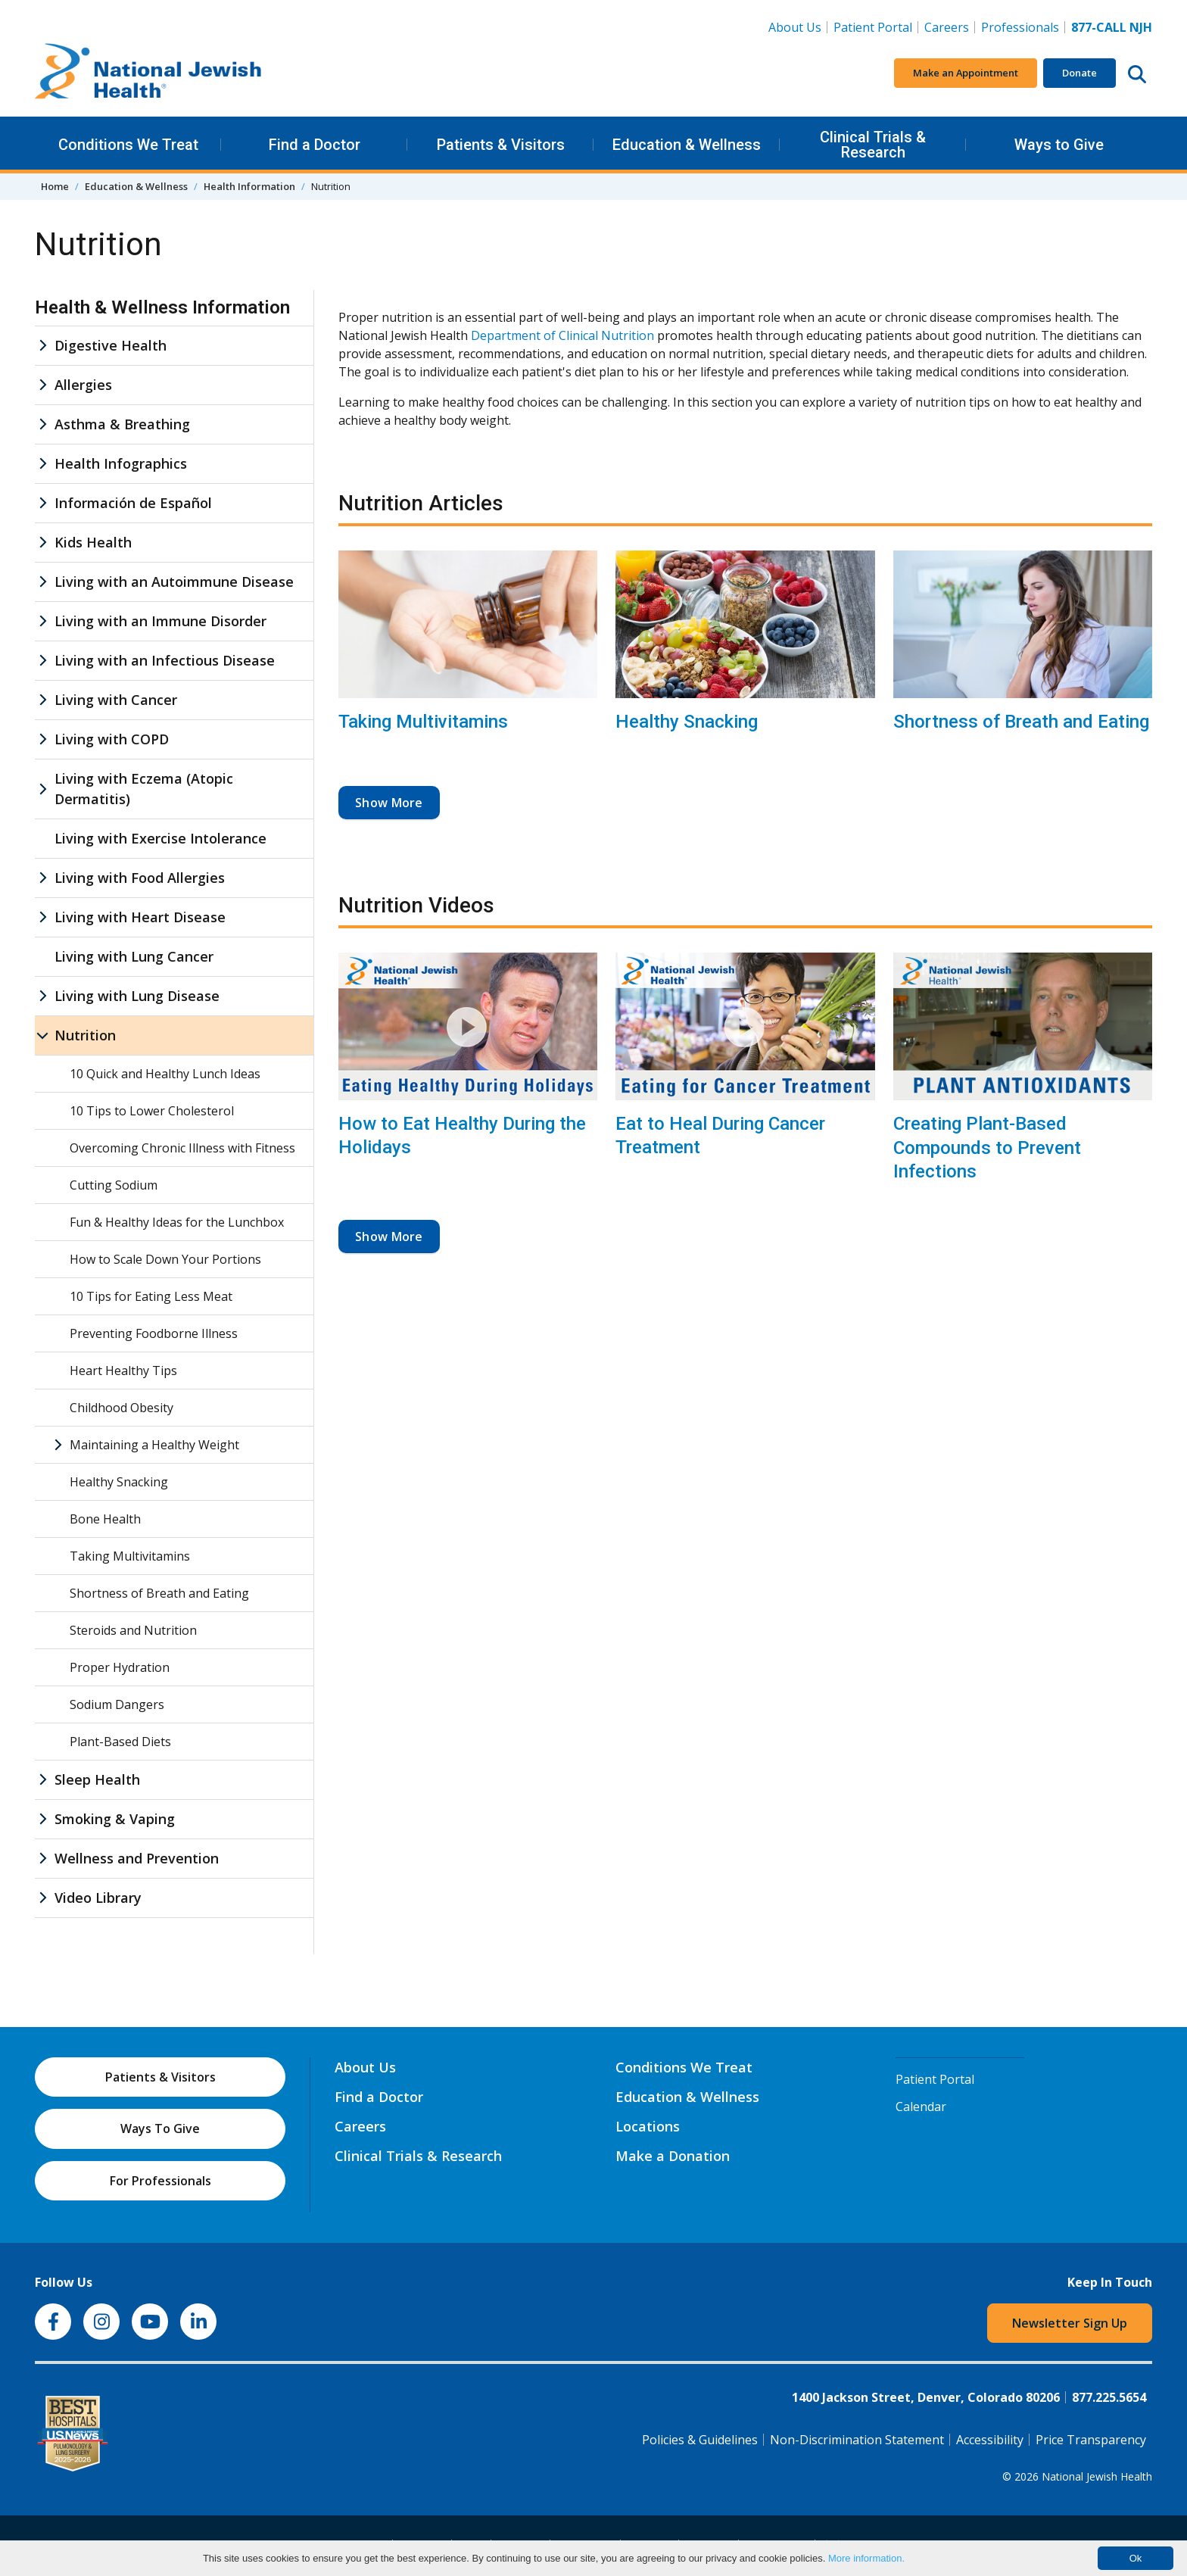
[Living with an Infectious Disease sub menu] (42, 660)
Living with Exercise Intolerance (160, 838)
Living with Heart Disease (140, 917)
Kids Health (93, 542)
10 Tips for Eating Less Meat (151, 1296)
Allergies (83, 385)
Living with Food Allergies (140, 878)
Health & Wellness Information (162, 307)
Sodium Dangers (117, 1704)
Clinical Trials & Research (873, 144)
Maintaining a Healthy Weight (154, 1444)
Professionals (1020, 27)
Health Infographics (121, 463)
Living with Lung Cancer (134, 956)
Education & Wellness (686, 145)
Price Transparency (1091, 2439)
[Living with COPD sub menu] (42, 739)
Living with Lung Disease (137, 996)
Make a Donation (672, 2156)
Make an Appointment (965, 73)
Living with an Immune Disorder (160, 621)
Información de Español (133, 503)
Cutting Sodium (113, 1185)
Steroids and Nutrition (133, 1630)
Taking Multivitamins (423, 721)
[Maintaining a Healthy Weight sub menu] (57, 1445)
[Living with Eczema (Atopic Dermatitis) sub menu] (42, 789)
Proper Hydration (120, 1667)
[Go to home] (148, 73)
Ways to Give (1059, 145)
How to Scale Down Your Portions (165, 1259)
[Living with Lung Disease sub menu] (42, 996)
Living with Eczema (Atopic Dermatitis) (144, 788)
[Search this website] (1137, 73)
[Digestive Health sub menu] (42, 345)
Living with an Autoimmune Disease (174, 581)
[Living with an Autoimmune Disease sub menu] (42, 582)
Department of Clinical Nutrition (562, 335)
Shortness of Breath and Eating (1021, 721)
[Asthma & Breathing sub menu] (42, 424)
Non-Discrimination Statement (857, 2439)
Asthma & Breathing (122, 424)
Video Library (98, 1897)
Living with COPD (112, 739)
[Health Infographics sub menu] (42, 464)
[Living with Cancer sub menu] (42, 700)
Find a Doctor (314, 145)
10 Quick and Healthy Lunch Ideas (165, 1073)
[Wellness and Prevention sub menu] (42, 1858)
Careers (949, 26)
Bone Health (105, 1519)
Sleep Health (97, 1779)
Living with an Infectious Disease (165, 660)
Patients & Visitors (501, 145)
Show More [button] (389, 802)
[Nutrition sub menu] (42, 1035)
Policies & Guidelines (700, 2439)
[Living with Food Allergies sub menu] (42, 878)
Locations (647, 2126)
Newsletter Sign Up (1069, 2323)
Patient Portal (872, 27)
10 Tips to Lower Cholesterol (152, 1110)
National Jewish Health (1097, 2476)
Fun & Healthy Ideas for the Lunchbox (177, 1222)
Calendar (921, 2106)
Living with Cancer (116, 700)
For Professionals (160, 2180)
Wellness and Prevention (137, 1858)
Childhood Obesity (121, 1407)
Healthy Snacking (686, 721)
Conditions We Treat (128, 145)
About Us (794, 27)
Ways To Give (160, 2128)
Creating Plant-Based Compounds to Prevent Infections (987, 1147)
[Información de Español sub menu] (42, 503)
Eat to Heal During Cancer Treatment (720, 1135)
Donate (1079, 73)
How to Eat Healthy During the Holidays (462, 1135)
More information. (866, 2558)
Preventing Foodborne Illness (154, 1333)
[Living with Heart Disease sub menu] (42, 917)
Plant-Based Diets (120, 1741)
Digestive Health (111, 345)
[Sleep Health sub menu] (42, 1780)
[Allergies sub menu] (42, 385)
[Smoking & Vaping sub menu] (42, 1819)
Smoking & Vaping (115, 1819)
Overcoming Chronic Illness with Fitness (182, 1148)
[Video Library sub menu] (42, 1898)
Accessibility (989, 2439)
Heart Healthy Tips (123, 1370)
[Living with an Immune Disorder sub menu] (42, 621)
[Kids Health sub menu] (42, 542)
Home (55, 186)
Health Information (249, 186)
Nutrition (85, 1035)
